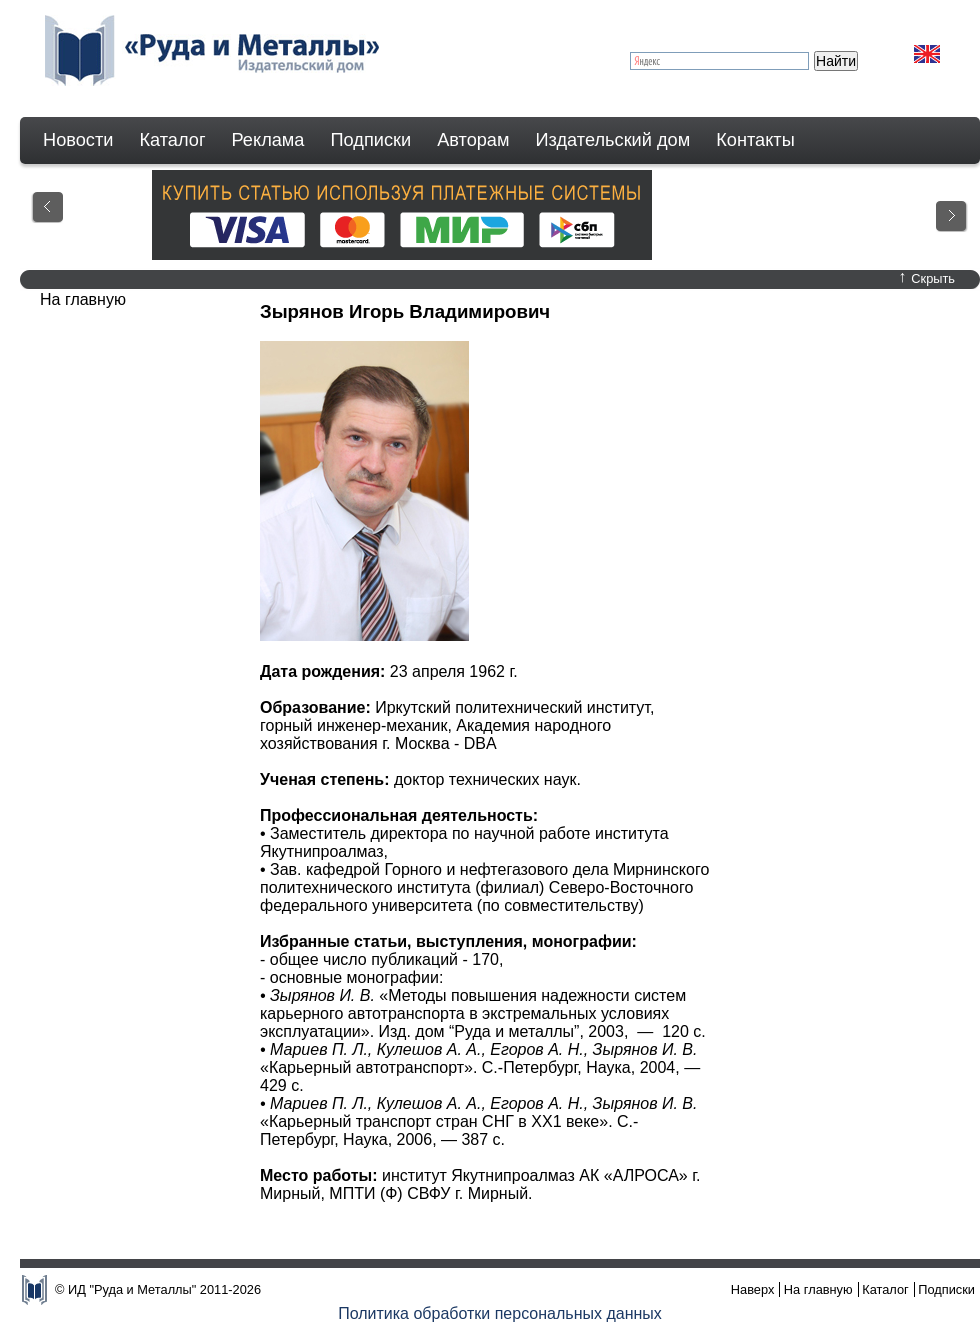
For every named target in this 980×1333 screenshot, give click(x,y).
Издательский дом (613, 140)
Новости (78, 140)
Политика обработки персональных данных (500, 1313)
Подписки (371, 140)
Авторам (473, 140)
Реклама (268, 140)
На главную (818, 1289)
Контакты (755, 140)
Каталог (172, 140)
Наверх (753, 1289)
